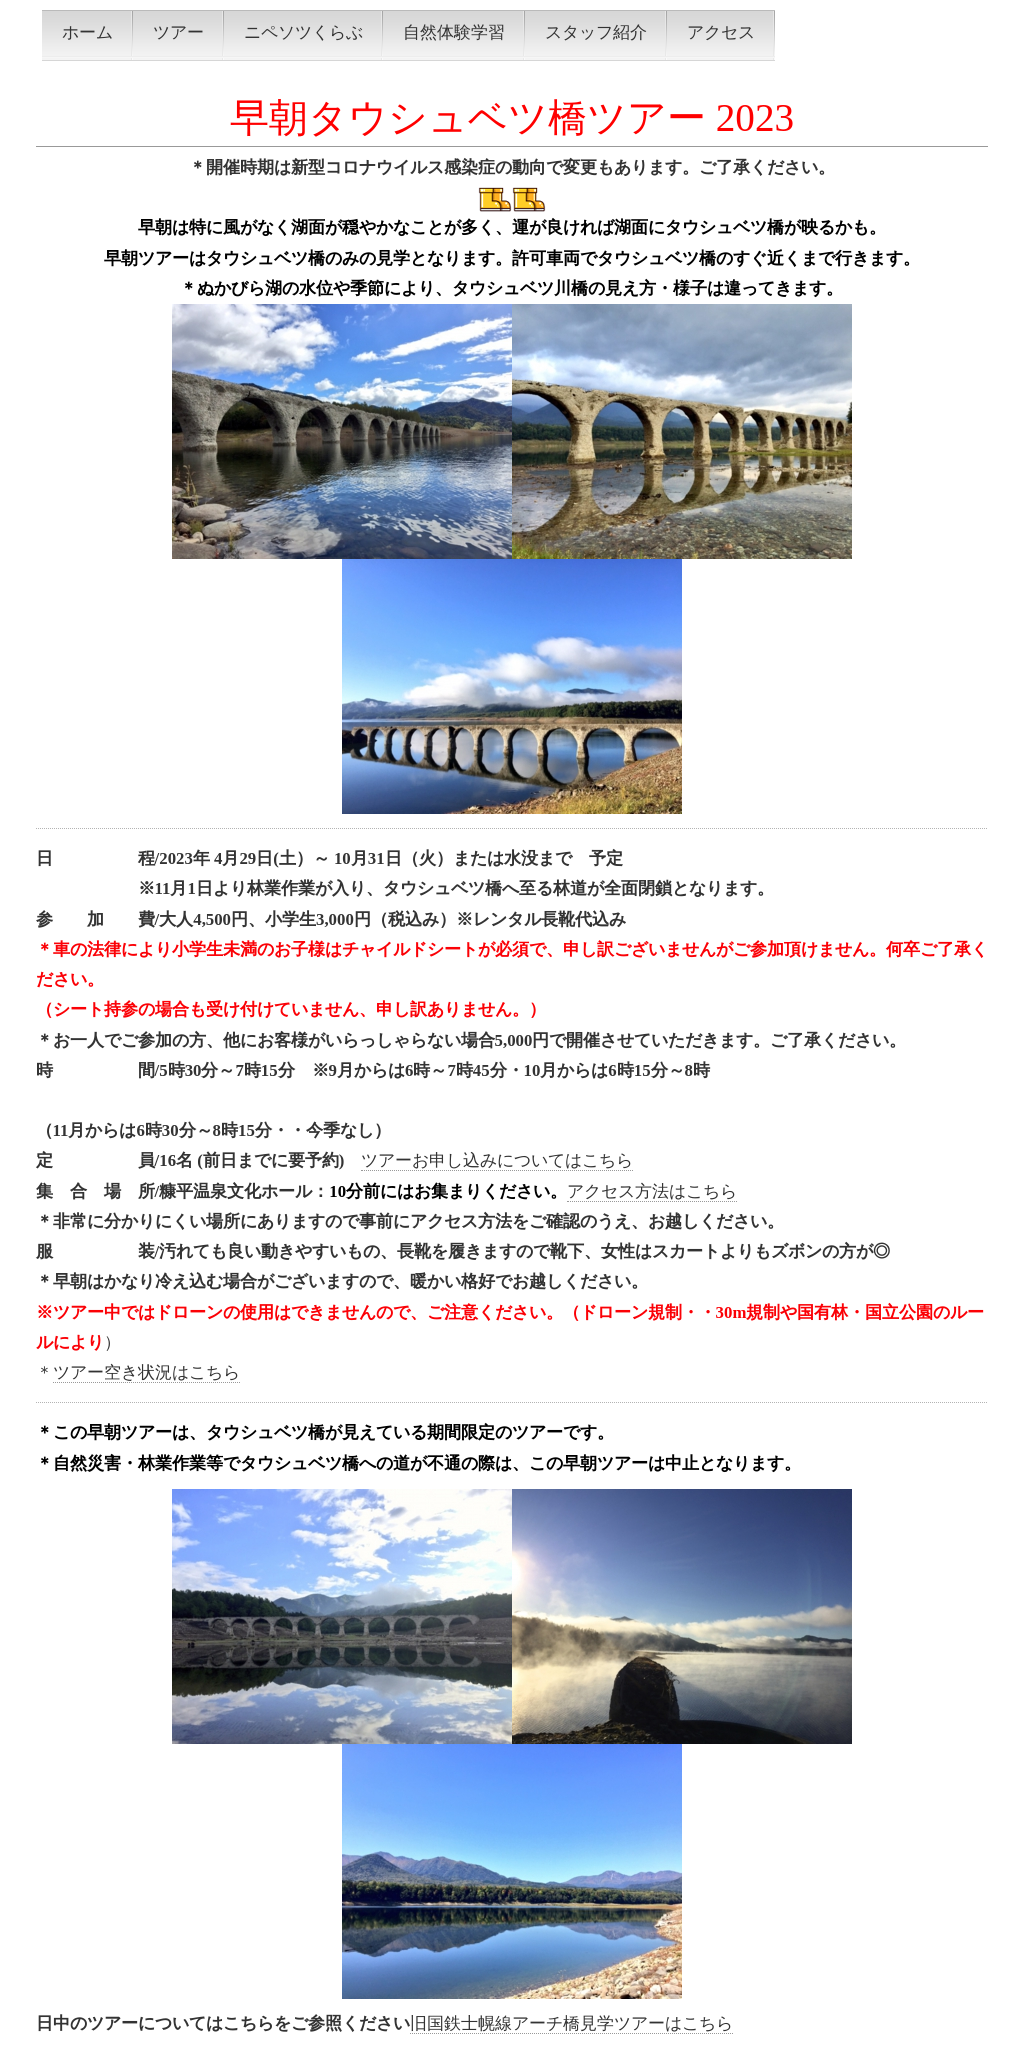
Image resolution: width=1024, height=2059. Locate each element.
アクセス (721, 32)
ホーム (87, 32)
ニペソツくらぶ (303, 32)
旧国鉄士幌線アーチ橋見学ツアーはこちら (571, 2023)
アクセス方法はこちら (652, 1191)
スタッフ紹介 (596, 32)
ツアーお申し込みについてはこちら (497, 1160)
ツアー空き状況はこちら (146, 1372)
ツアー (178, 32)
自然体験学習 (454, 32)
